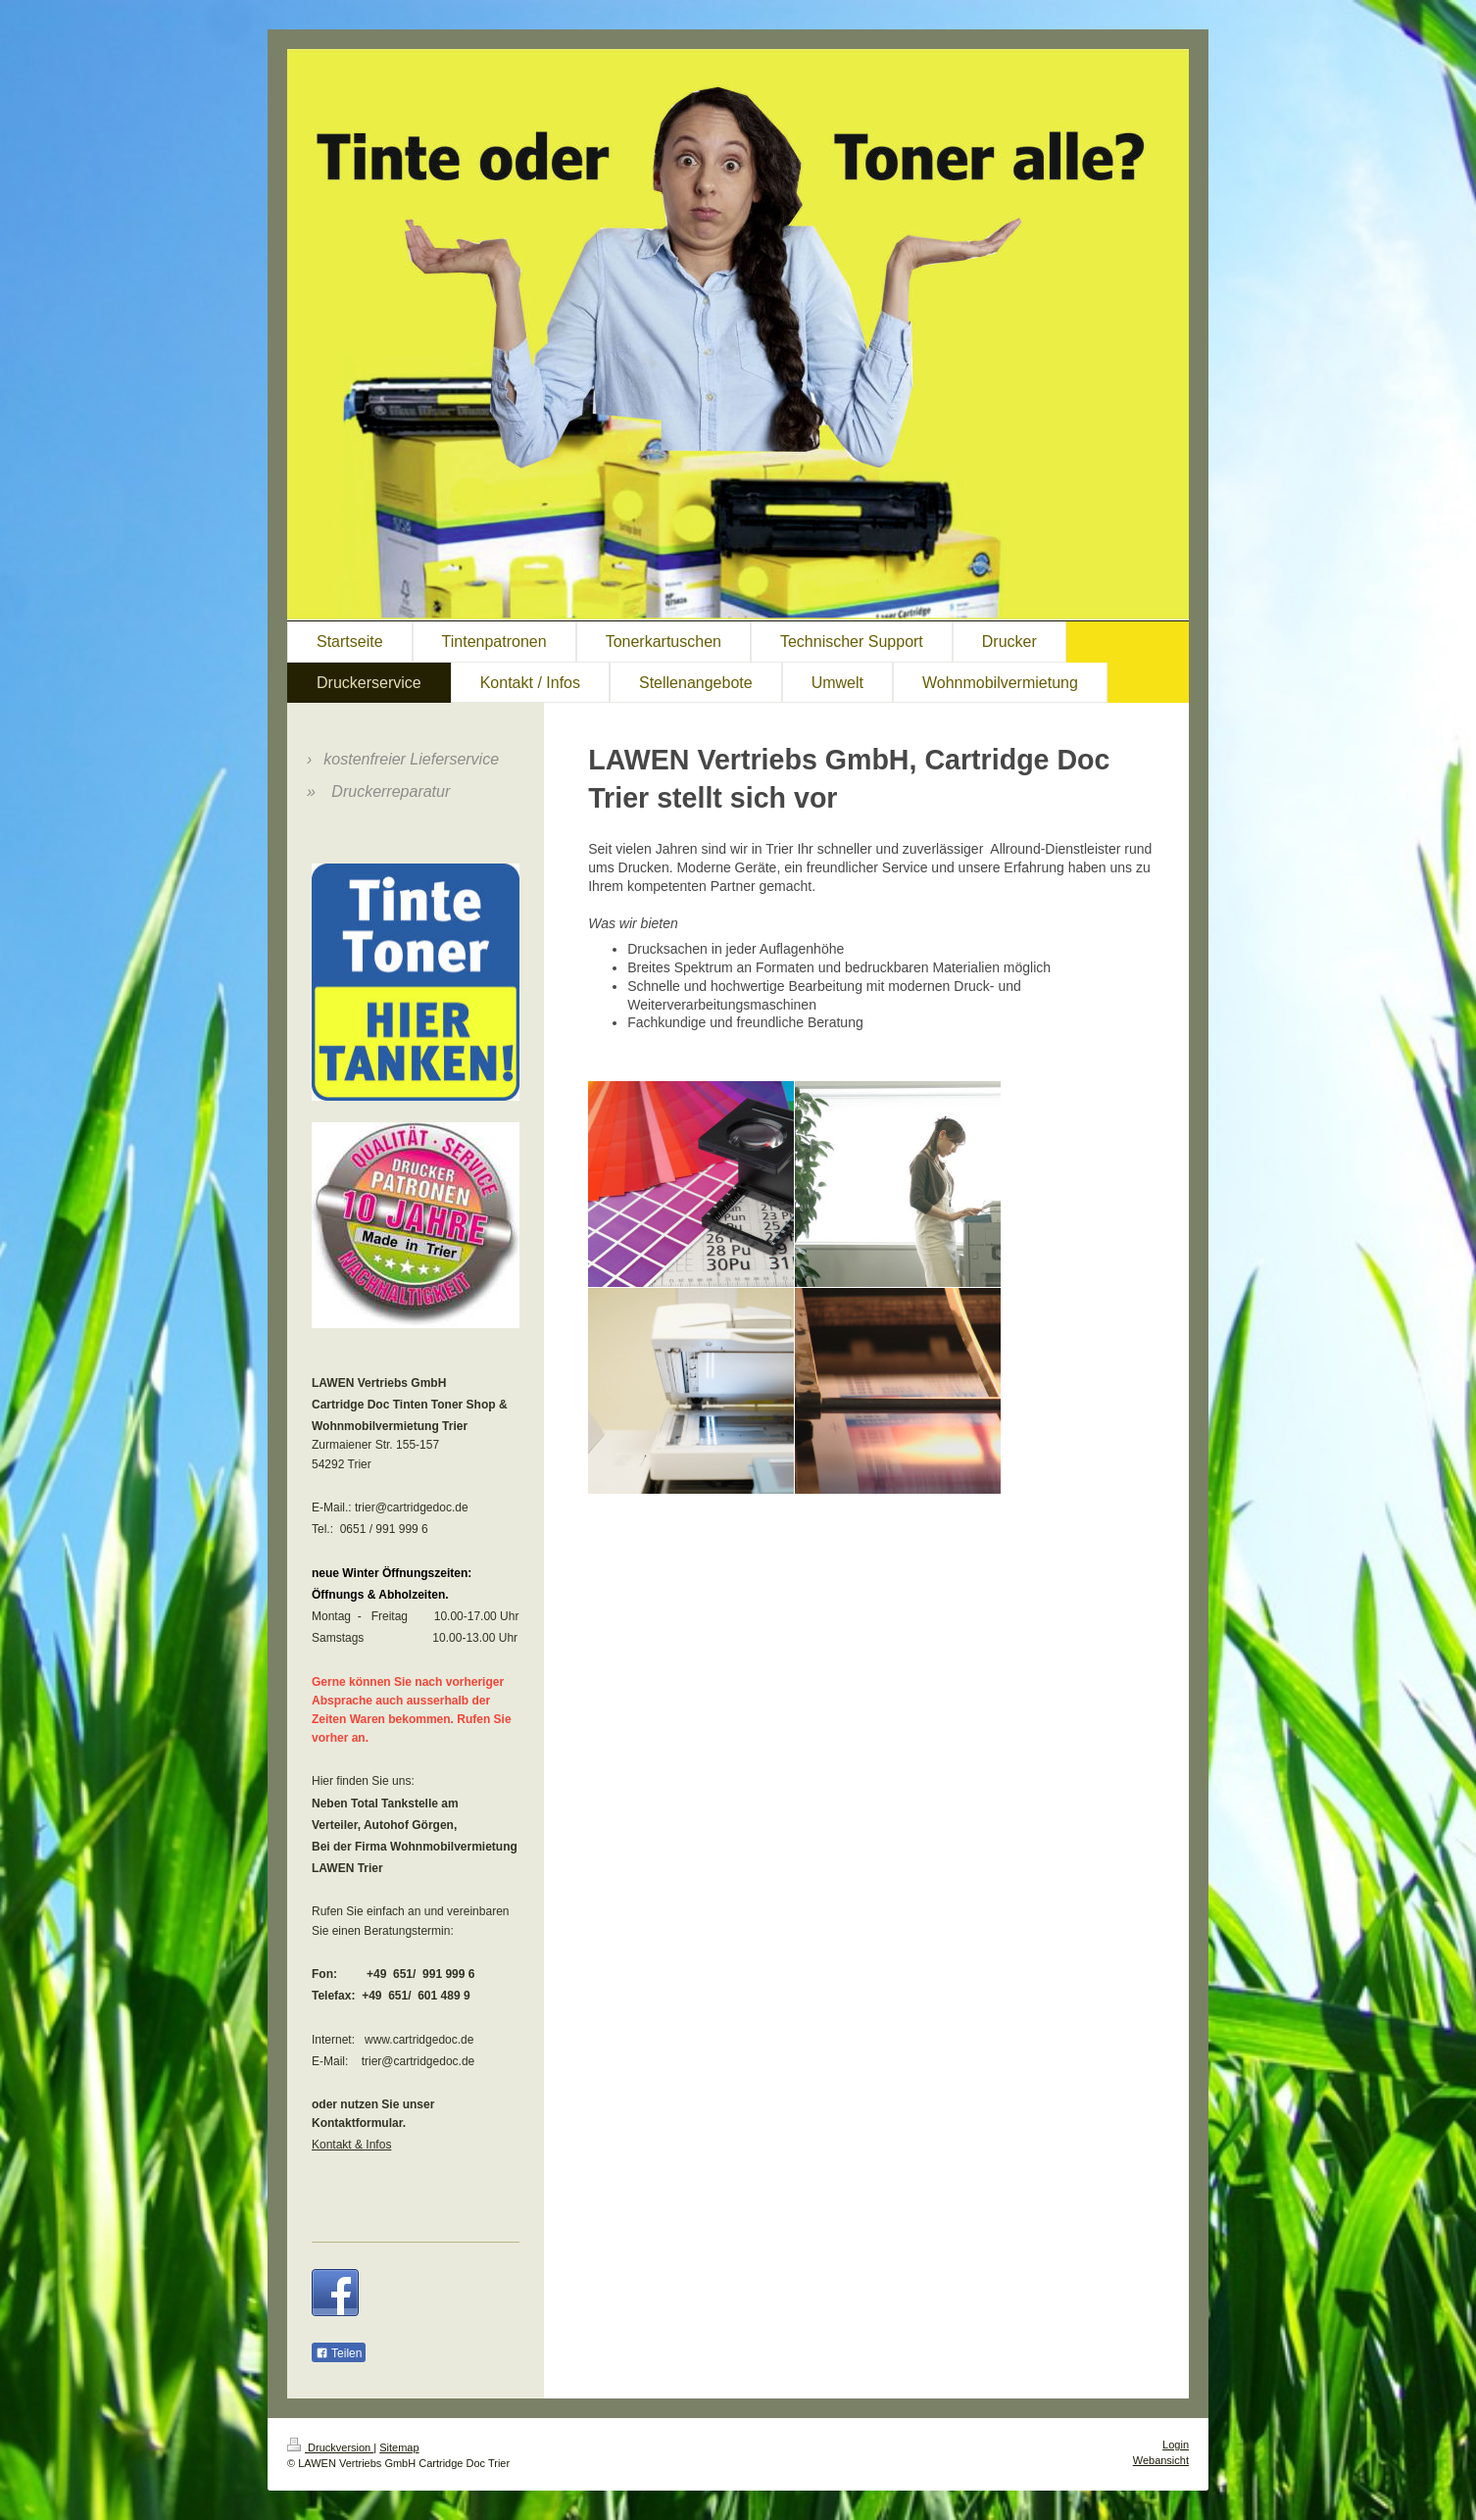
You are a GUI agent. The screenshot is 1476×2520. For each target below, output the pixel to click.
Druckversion (330, 2447)
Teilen (339, 2353)
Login (1175, 2444)
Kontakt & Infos (351, 2144)
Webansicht (1161, 2460)
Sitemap (398, 2447)
